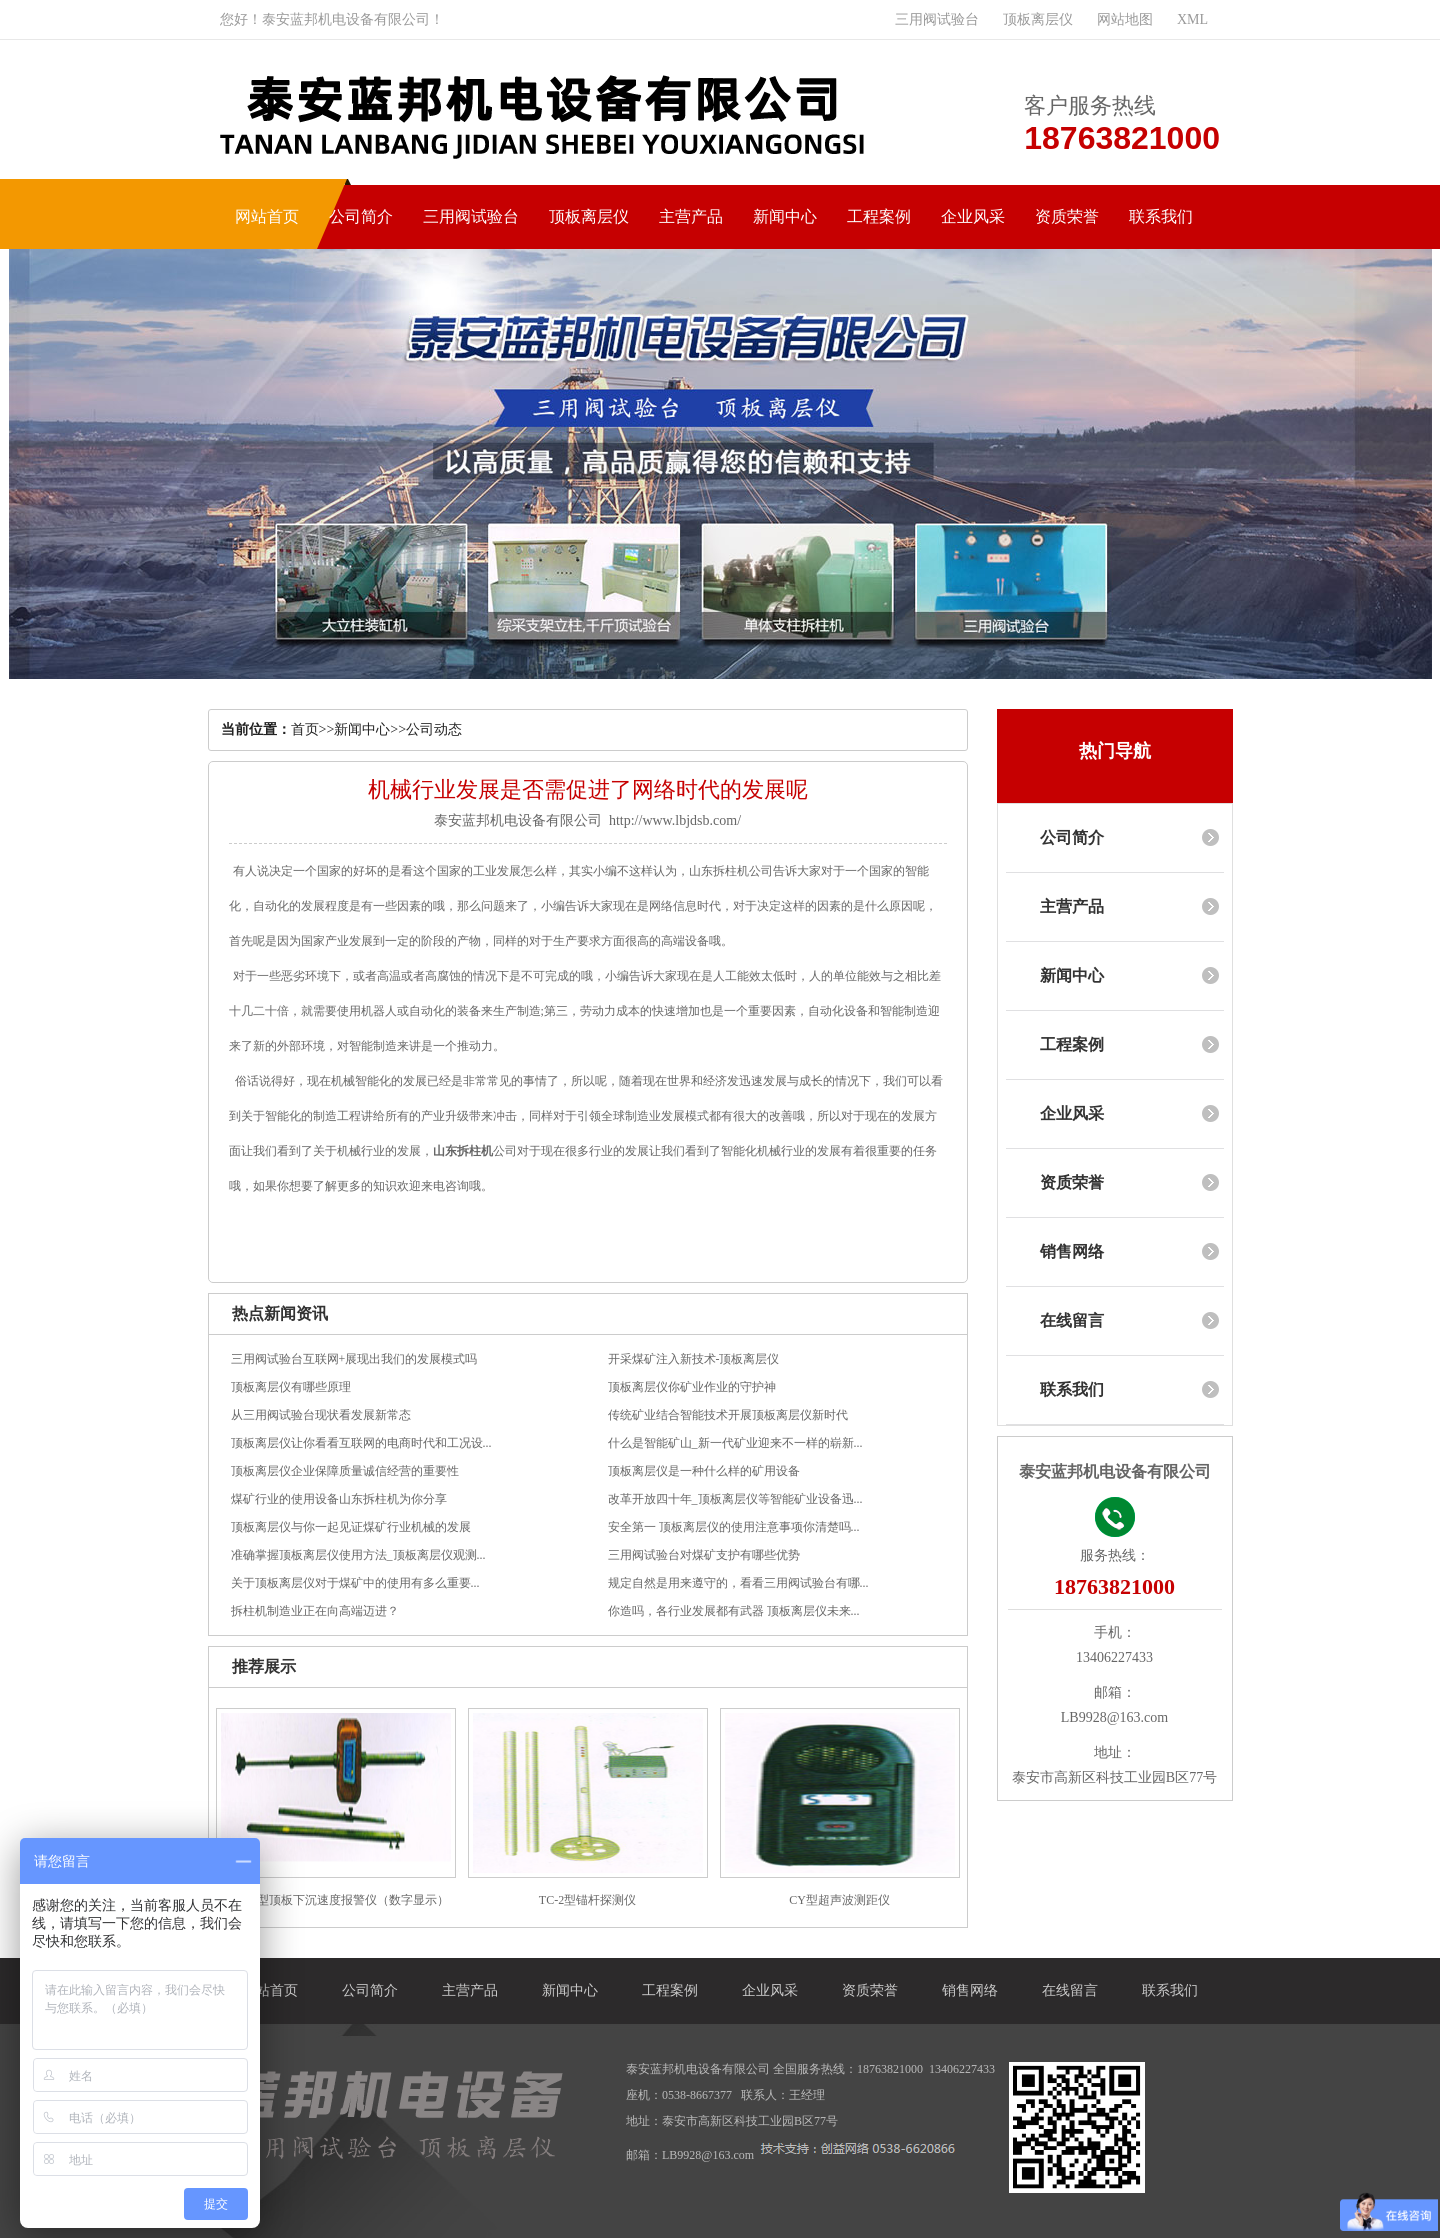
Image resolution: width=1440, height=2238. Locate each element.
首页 (305, 729)
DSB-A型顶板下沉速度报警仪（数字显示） (335, 1900)
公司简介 (361, 216)
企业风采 (973, 216)
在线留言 (1072, 1320)
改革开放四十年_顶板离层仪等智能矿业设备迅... (735, 1499)
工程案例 (879, 216)
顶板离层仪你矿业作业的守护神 (692, 1387)
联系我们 (1161, 216)
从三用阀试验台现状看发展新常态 (321, 1415)
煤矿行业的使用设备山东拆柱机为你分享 (339, 1499)
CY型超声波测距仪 (839, 1900)
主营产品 (691, 216)
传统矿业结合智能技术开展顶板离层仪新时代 (728, 1415)
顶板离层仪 (1038, 19)
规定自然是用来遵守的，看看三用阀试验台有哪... (738, 1583)
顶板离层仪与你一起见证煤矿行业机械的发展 (351, 1527)
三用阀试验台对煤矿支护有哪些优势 (704, 1555)
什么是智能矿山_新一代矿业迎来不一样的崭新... (735, 1443)
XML (1192, 19)
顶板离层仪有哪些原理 (291, 1387)
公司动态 (434, 729)
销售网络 (1072, 1251)
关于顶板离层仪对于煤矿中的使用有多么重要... (355, 1583)
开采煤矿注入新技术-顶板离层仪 (694, 1359)
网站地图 (1125, 19)
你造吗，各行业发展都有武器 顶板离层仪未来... (734, 1611)
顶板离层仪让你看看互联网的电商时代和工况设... (361, 1443)
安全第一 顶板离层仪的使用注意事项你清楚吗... (734, 1527)
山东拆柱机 (463, 1151)
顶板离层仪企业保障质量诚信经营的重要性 (345, 1471)
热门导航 (1115, 751)
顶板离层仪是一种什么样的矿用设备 (704, 1471)
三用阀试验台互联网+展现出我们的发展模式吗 (354, 1359)
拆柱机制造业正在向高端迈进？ (315, 1611)
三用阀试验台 (937, 19)
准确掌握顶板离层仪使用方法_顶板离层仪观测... (358, 1555)
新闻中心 (785, 216)
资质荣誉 (1067, 216)
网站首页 (267, 216)
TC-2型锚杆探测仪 (587, 1900)
